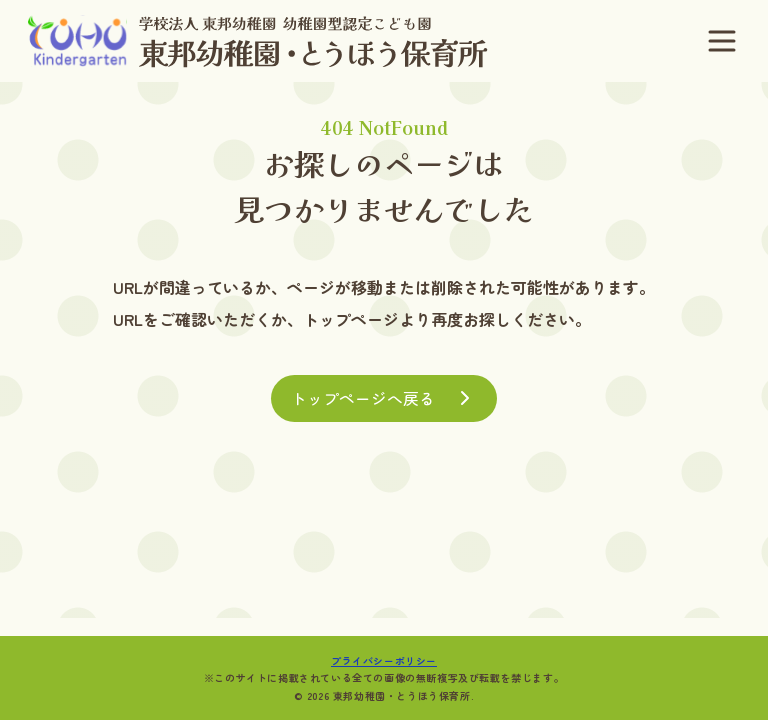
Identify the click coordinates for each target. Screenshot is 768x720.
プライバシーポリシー (384, 660)
